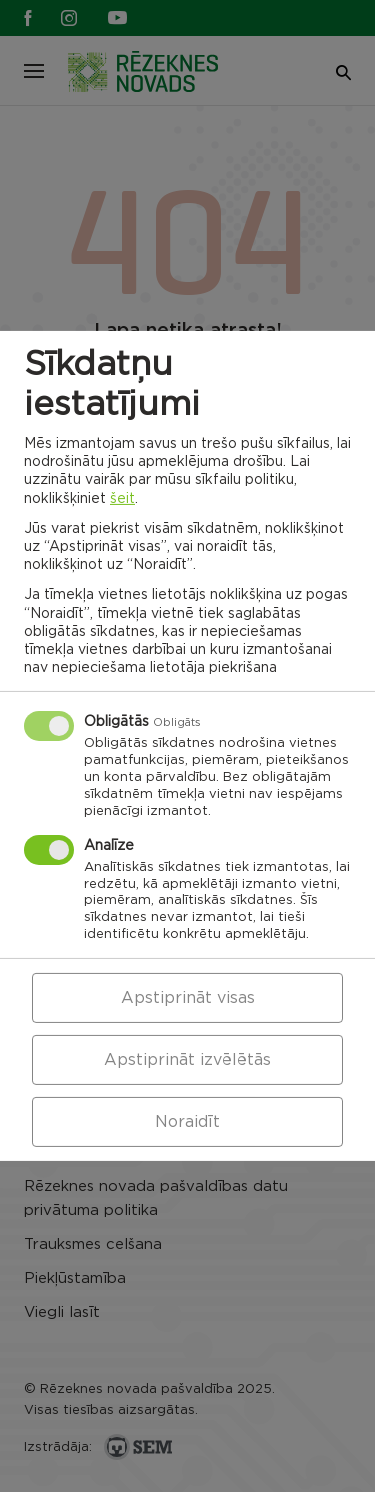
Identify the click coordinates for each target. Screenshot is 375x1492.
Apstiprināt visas (188, 998)
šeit (122, 498)
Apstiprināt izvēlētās (187, 1060)
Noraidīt (187, 1122)
